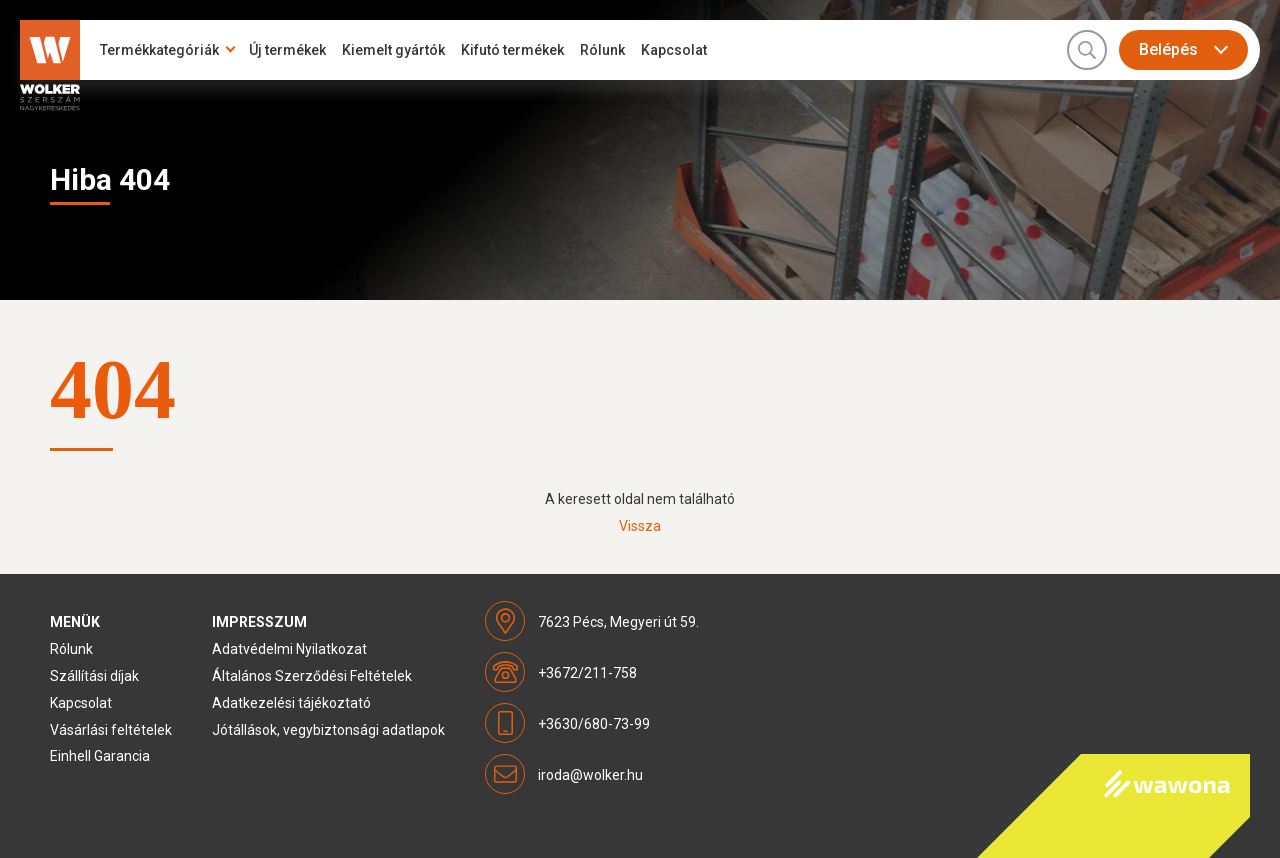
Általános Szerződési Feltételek (312, 676)
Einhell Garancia (100, 756)
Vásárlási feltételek (111, 730)
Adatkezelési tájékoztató (291, 703)
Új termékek (287, 50)
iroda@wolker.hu (590, 775)
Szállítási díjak (94, 676)
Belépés (1168, 49)
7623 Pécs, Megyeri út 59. (618, 622)
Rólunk (602, 50)
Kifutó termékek (512, 50)
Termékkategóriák (159, 50)
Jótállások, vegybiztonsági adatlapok (328, 730)
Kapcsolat (674, 50)
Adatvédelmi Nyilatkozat (289, 649)
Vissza (640, 526)
